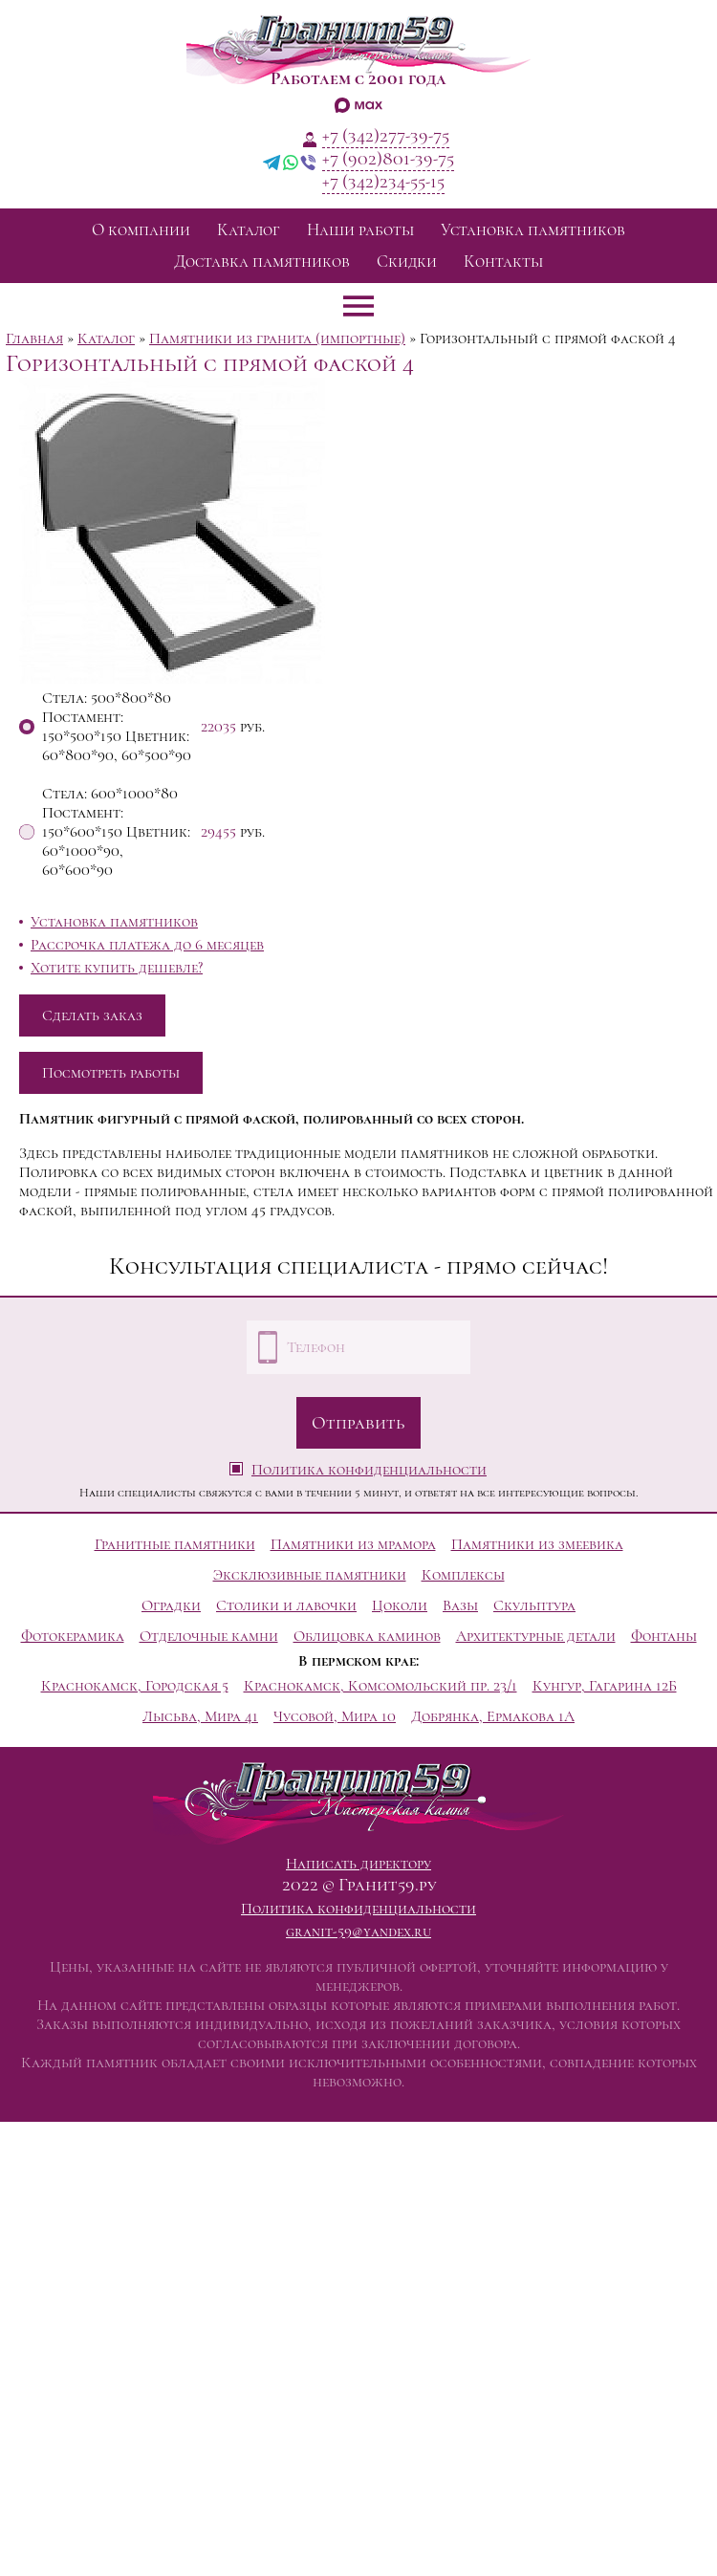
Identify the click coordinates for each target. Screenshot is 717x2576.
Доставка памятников (262, 261)
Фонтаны (664, 1636)
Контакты (503, 261)
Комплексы (463, 1574)
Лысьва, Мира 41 (200, 1716)
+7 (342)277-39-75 (385, 135)
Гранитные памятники (175, 1544)
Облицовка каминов (367, 1636)
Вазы (460, 1605)
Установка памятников (533, 230)
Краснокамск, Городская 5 (134, 1685)
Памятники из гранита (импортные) (277, 338)
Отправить (358, 1422)
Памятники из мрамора (353, 1544)
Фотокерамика (72, 1636)
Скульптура (534, 1605)
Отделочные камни (209, 1636)
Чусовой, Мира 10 (334, 1716)
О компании (141, 230)
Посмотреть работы (111, 1072)
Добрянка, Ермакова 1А (493, 1716)
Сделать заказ (92, 1015)
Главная (34, 338)
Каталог (248, 230)
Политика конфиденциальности (369, 1469)
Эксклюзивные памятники (309, 1574)
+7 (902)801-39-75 (388, 158)
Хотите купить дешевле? (117, 967)
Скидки (407, 261)
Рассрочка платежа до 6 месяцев (147, 944)
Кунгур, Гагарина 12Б (604, 1685)
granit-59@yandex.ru (358, 1931)
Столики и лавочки (286, 1605)
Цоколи (399, 1605)
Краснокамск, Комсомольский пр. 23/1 (380, 1685)
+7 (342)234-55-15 (383, 181)
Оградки (171, 1605)
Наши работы (360, 230)
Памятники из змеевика (537, 1544)
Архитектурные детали (536, 1636)
